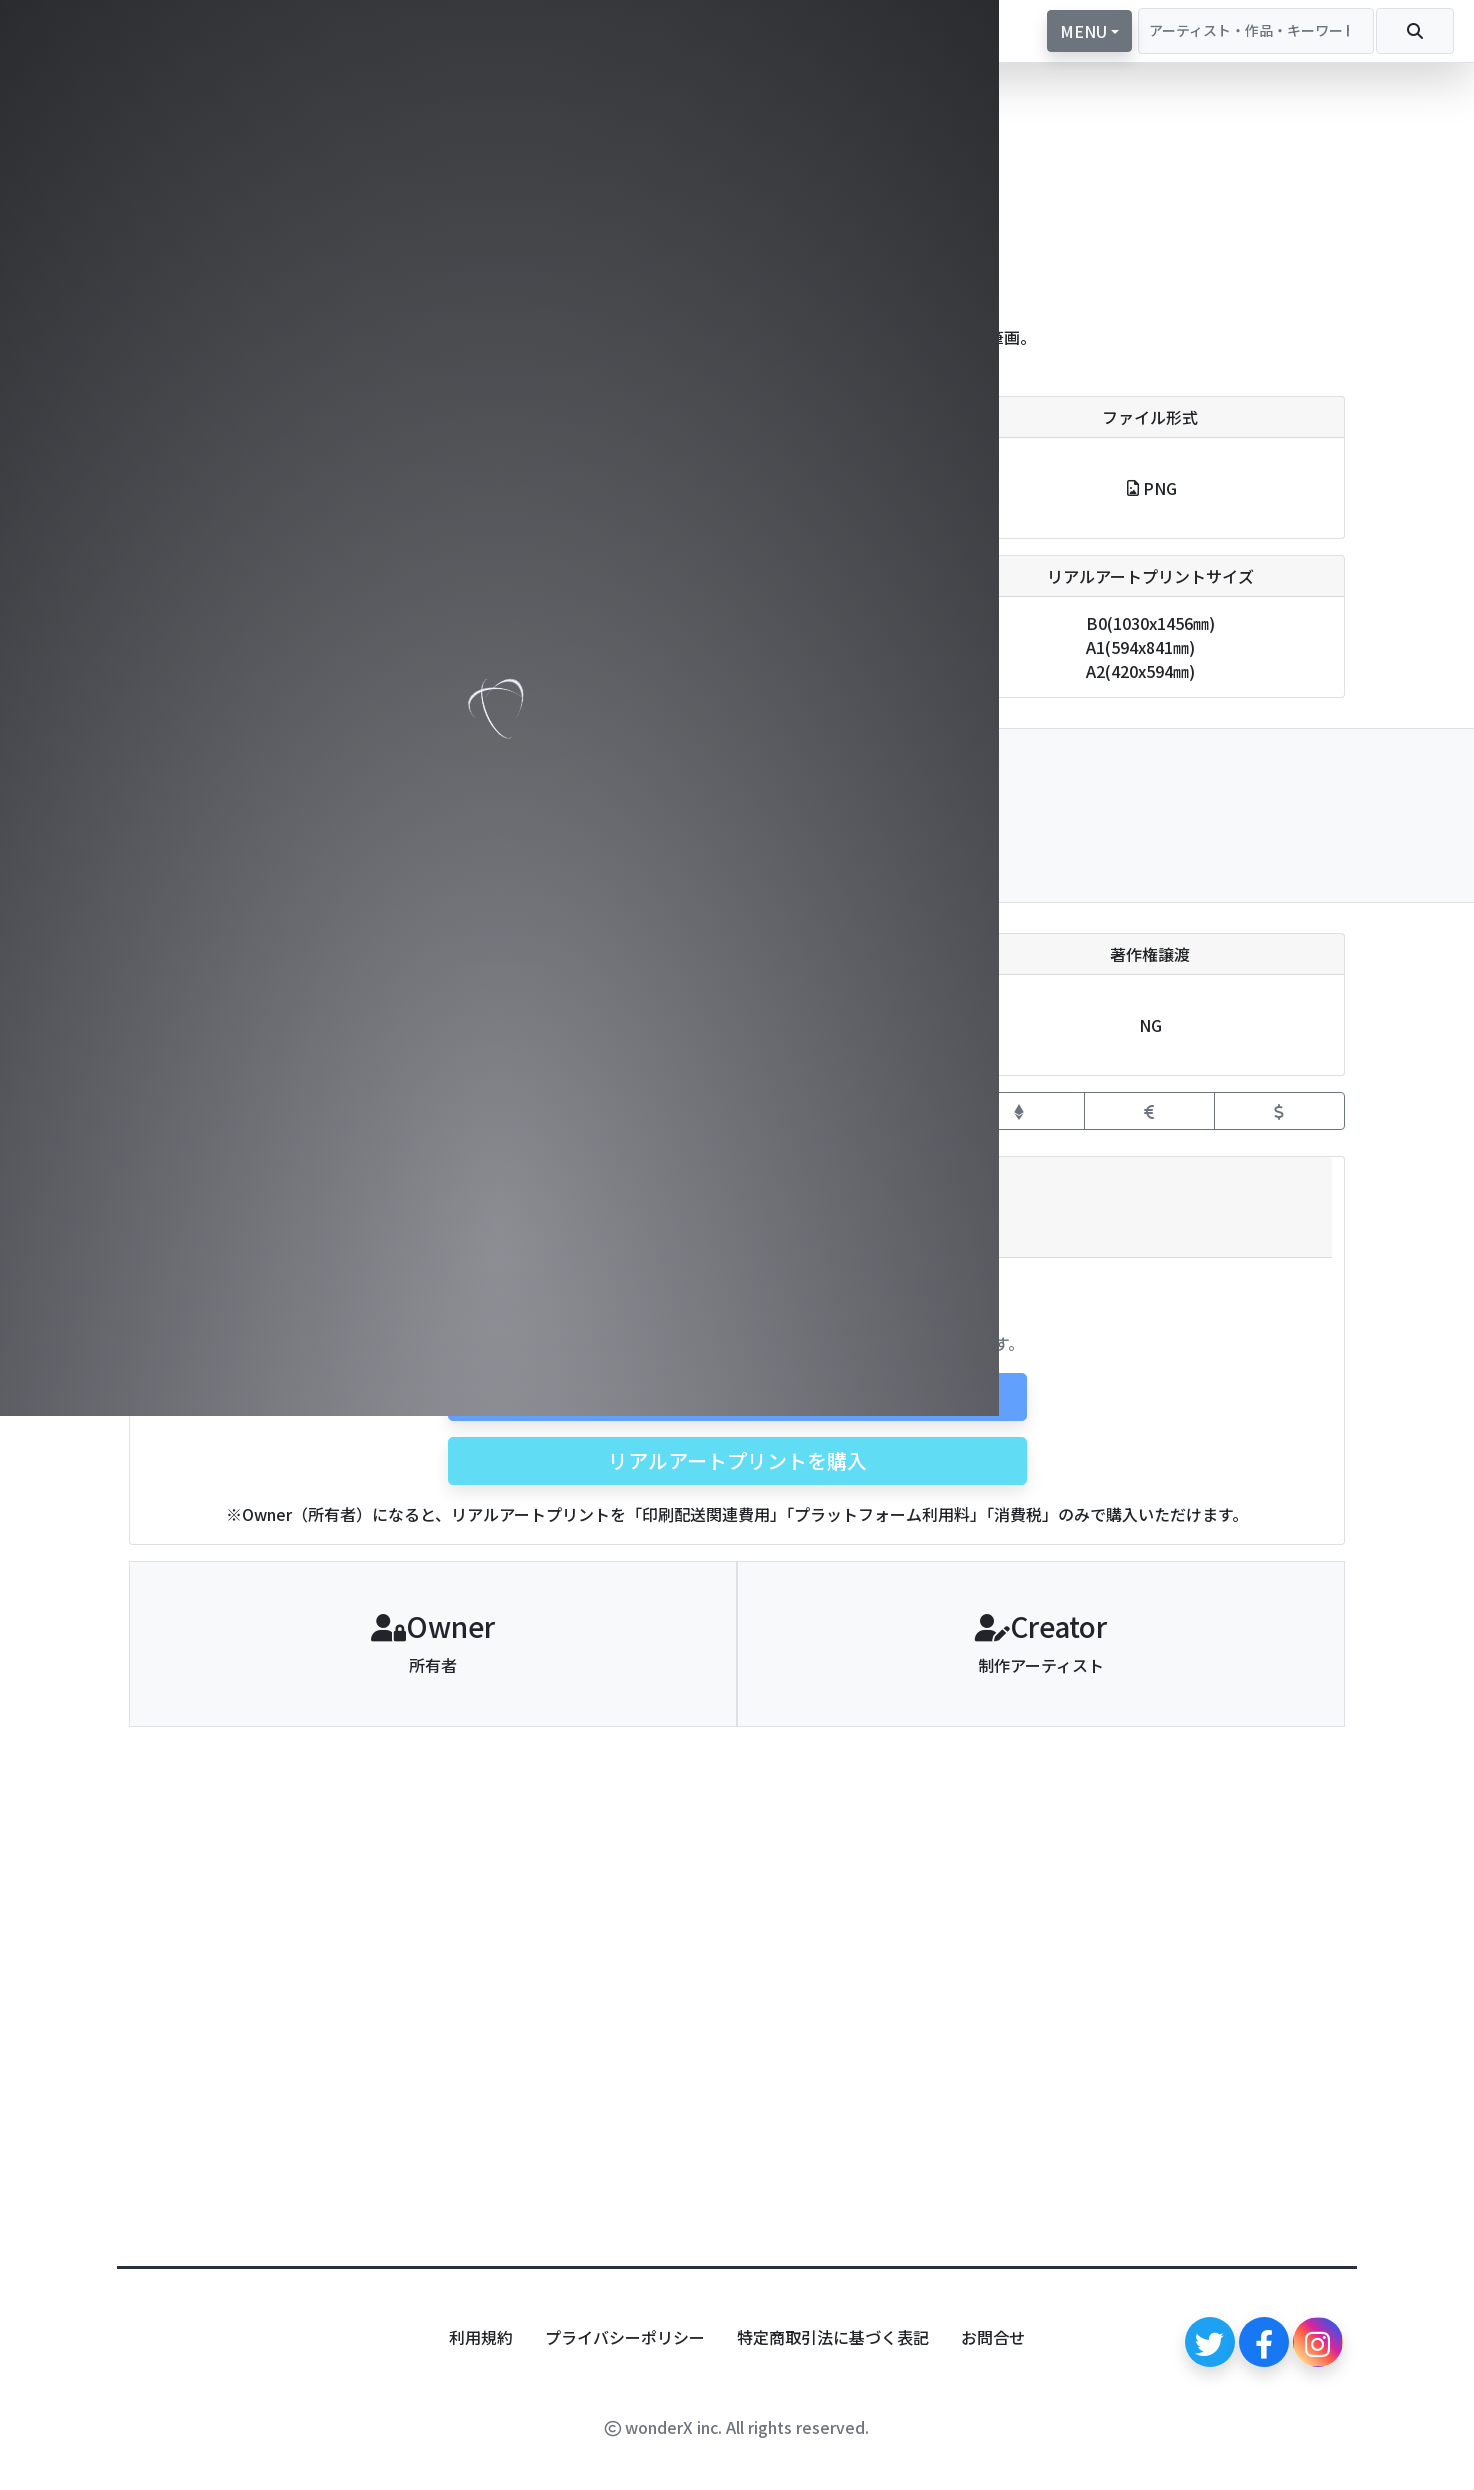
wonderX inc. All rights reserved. (737, 2427)
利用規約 (481, 2337)
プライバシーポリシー (625, 2337)
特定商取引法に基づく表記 (833, 2337)
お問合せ (993, 2337)
